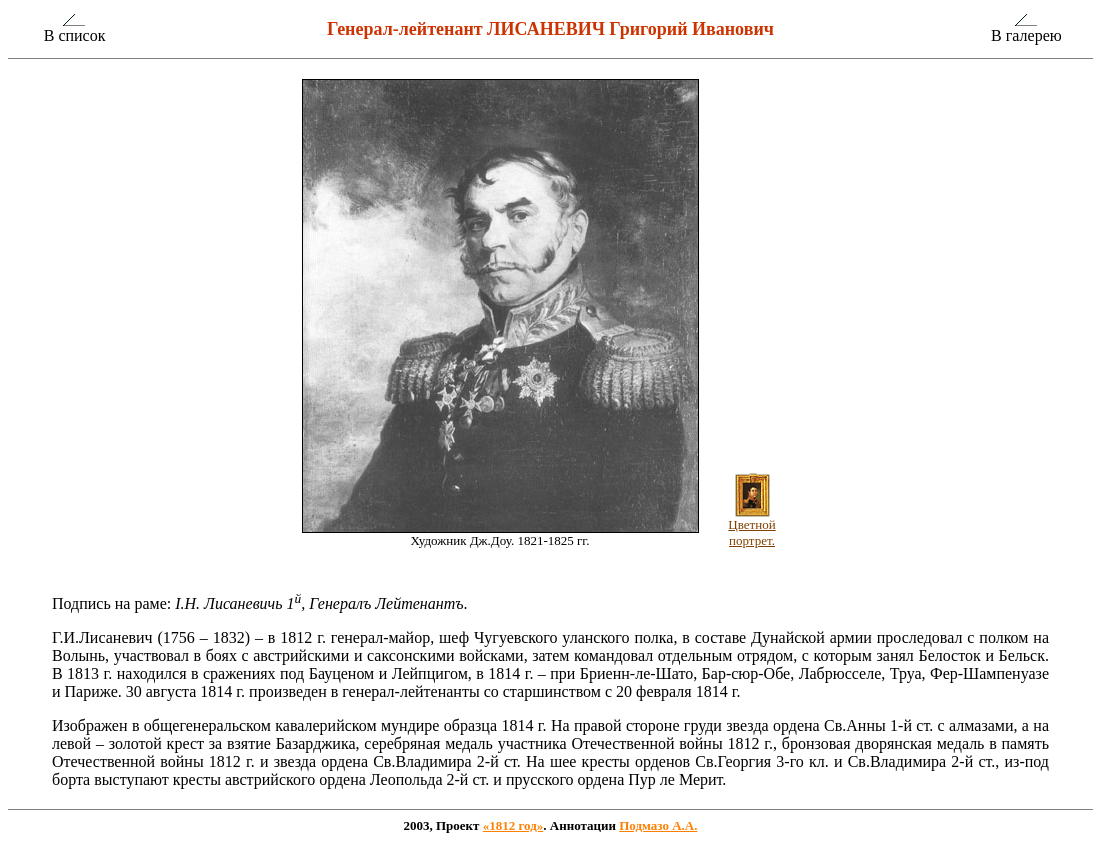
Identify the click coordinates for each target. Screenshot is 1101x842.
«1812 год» (513, 825)
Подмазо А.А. (658, 825)
